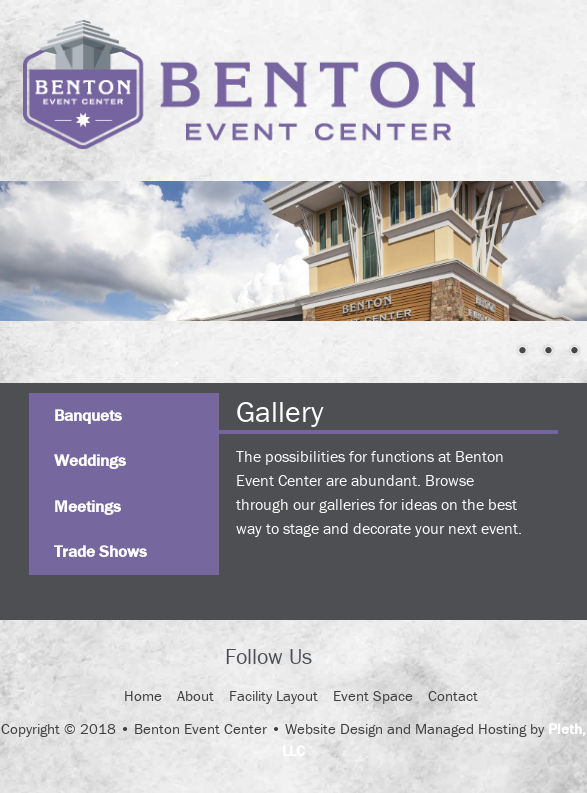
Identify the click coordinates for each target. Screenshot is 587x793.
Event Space (373, 695)
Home (143, 695)
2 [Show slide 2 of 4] (522, 352)
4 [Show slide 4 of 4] (574, 352)
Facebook (345, 658)
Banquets (88, 415)
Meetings (87, 506)
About (195, 695)
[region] (293, 251)
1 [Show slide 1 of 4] (496, 352)
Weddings (90, 460)
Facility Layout (273, 695)
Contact (453, 695)
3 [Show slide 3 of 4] (548, 352)
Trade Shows (100, 551)
